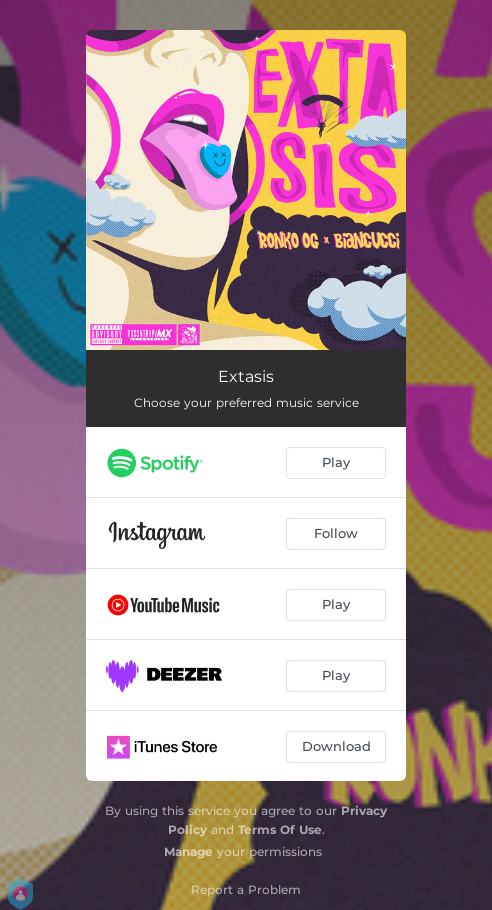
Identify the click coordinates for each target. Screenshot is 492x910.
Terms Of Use (280, 829)
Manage (188, 851)
